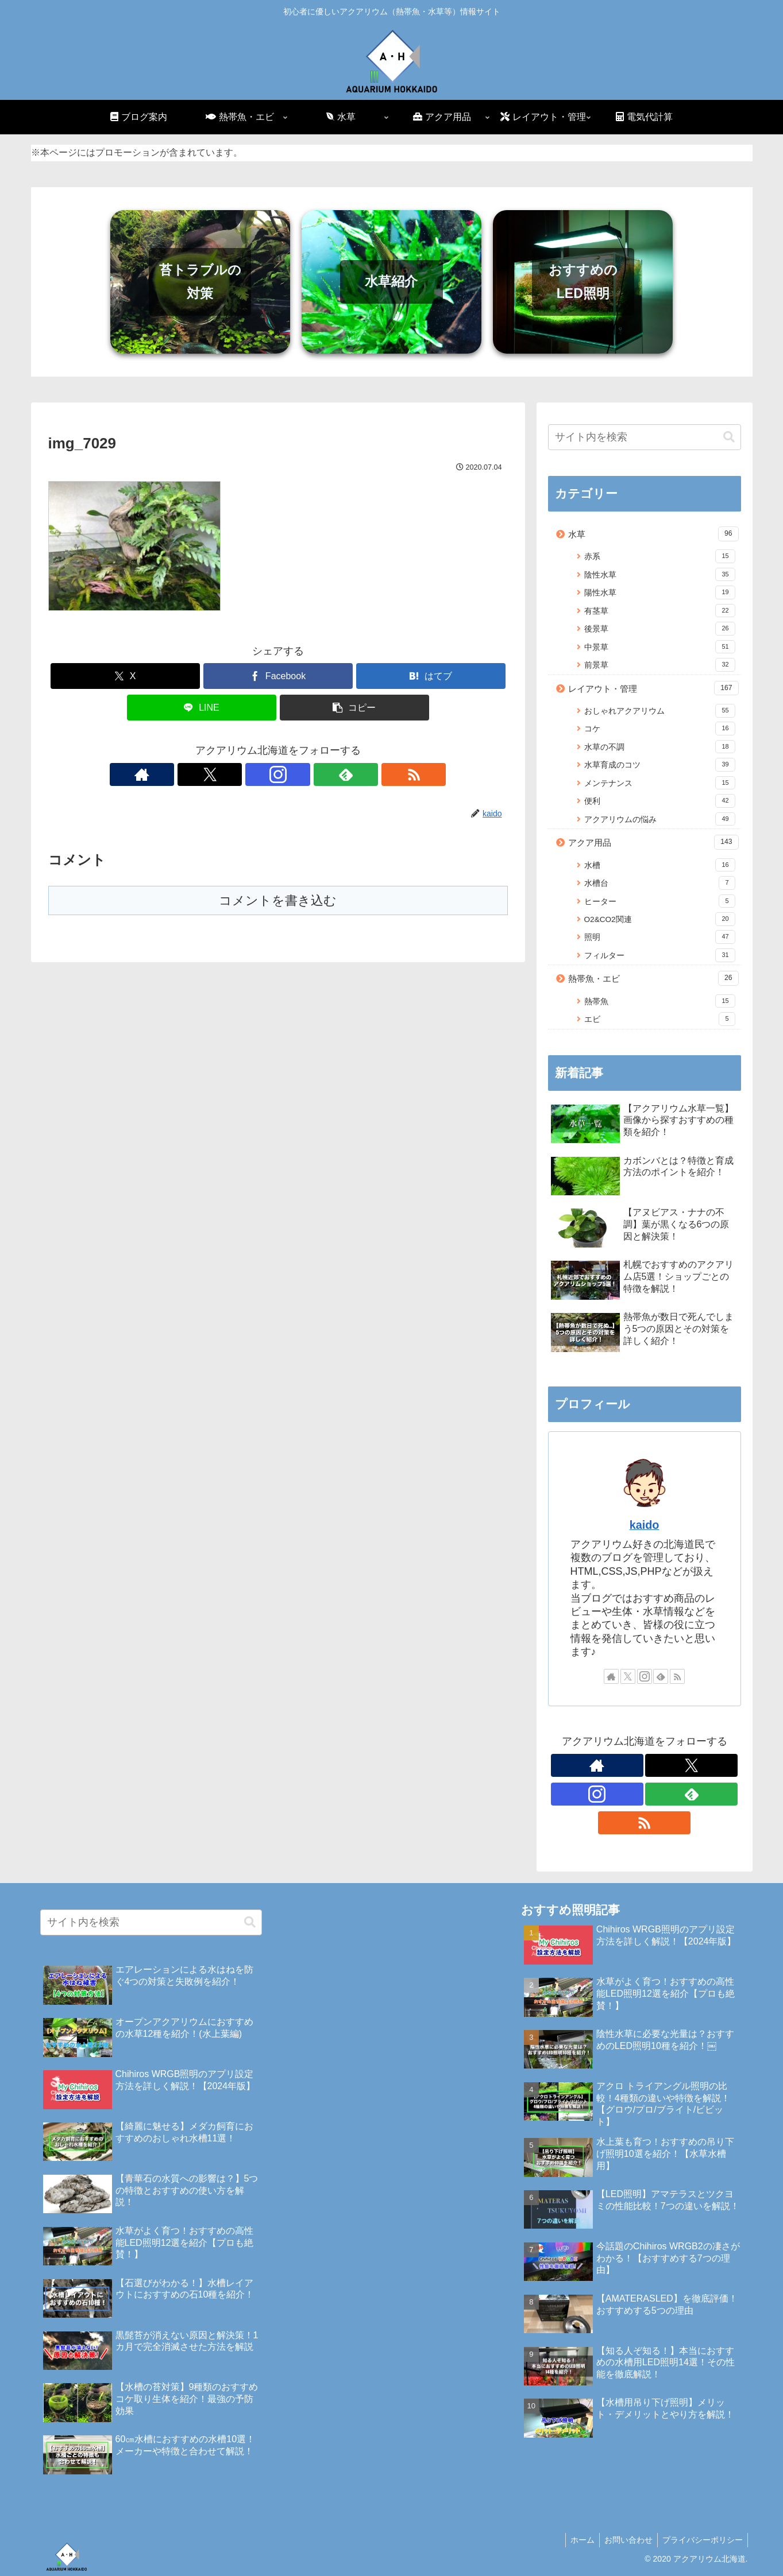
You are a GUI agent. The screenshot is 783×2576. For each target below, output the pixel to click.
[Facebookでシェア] (278, 676)
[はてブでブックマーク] (431, 676)
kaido (644, 1525)
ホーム (577, 2539)
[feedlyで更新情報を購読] (304, 774)
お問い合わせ (625, 2539)
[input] (644, 437)
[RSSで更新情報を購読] (330, 774)
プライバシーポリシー (701, 2539)
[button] (354, 707)
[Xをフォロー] (251, 774)
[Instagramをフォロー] (278, 774)
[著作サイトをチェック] (225, 774)
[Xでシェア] (125, 676)
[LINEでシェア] (201, 707)
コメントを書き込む (278, 900)
